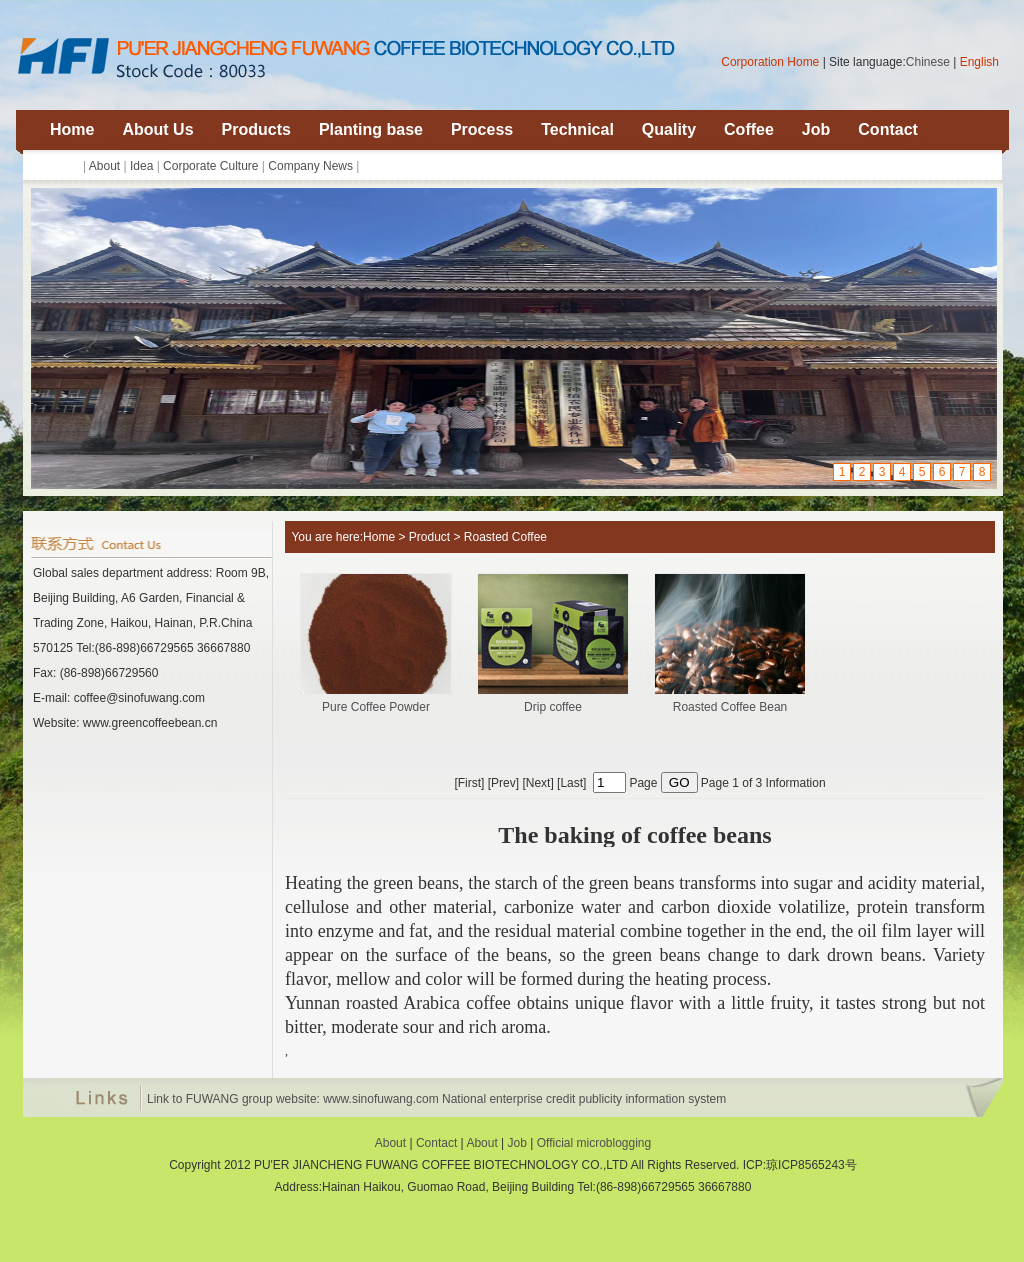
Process (482, 129)
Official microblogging (594, 1143)
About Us (157, 129)
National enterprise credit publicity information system (584, 1099)
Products (256, 129)
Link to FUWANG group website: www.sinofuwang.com (293, 1099)
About (104, 166)
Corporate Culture (210, 166)
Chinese (928, 62)
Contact (888, 129)
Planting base (371, 129)
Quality (669, 129)
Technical (577, 129)
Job (816, 129)
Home (72, 129)
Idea (141, 166)
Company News (310, 166)
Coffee (749, 129)
